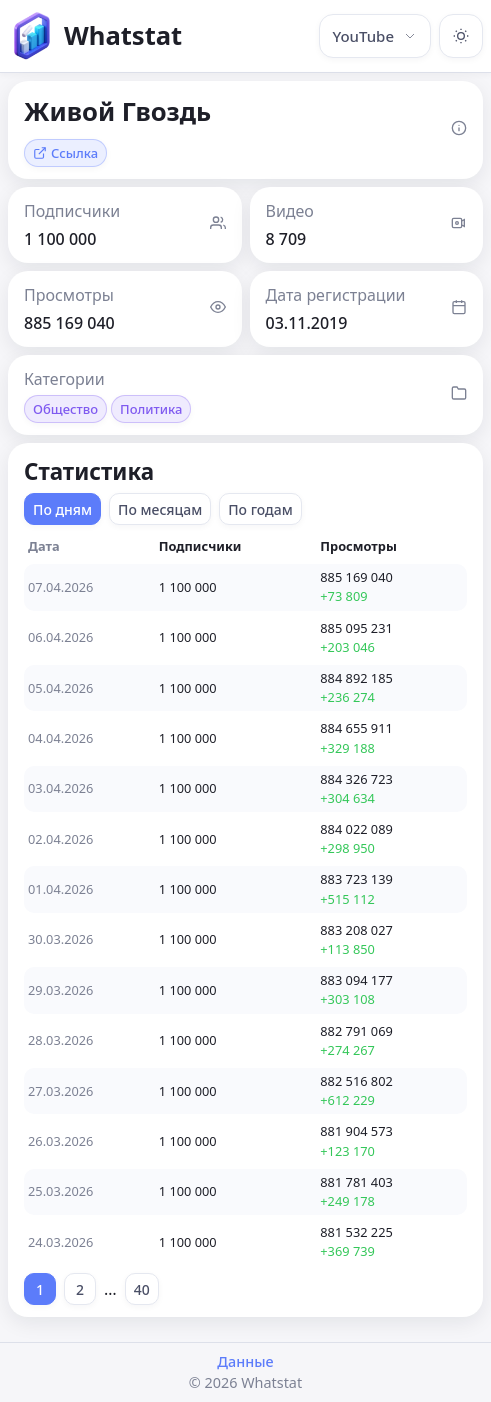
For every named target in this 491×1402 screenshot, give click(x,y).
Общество (65, 409)
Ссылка (65, 153)
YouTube (375, 36)
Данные (245, 1361)
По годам (260, 509)
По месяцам (160, 509)
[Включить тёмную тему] (461, 36)
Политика (151, 409)
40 (142, 1289)
